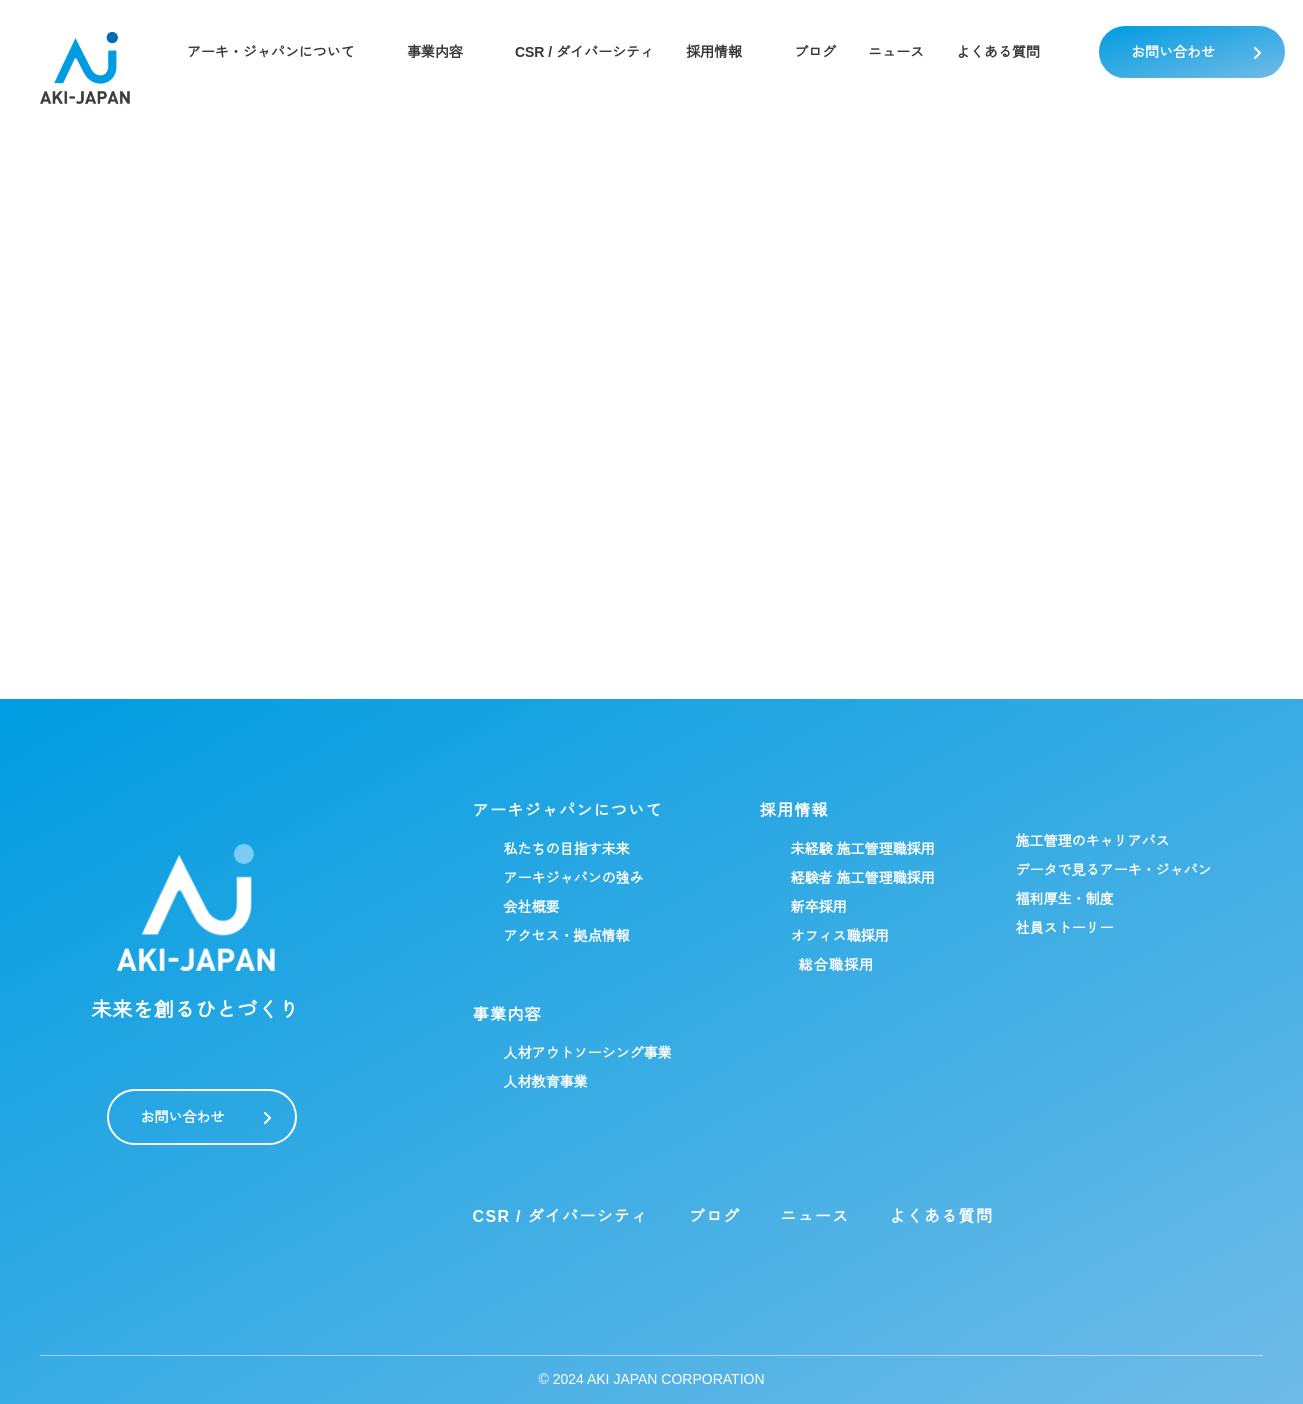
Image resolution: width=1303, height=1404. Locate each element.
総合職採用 (837, 965)
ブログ (817, 52)
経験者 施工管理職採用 (863, 878)
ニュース (898, 52)
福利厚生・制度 (1065, 899)
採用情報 (716, 52)
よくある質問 (1000, 52)
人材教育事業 (546, 1082)
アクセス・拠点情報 (567, 936)
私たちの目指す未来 (567, 849)
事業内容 (434, 52)
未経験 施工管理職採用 (863, 849)
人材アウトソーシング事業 (588, 1053)
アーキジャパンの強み (574, 878)
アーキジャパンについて (568, 811)
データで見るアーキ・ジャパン (1114, 870)
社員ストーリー (1065, 928)
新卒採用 (819, 907)
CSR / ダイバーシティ (585, 52)
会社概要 (532, 907)
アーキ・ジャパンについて (270, 52)
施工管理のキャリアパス (1093, 841)
